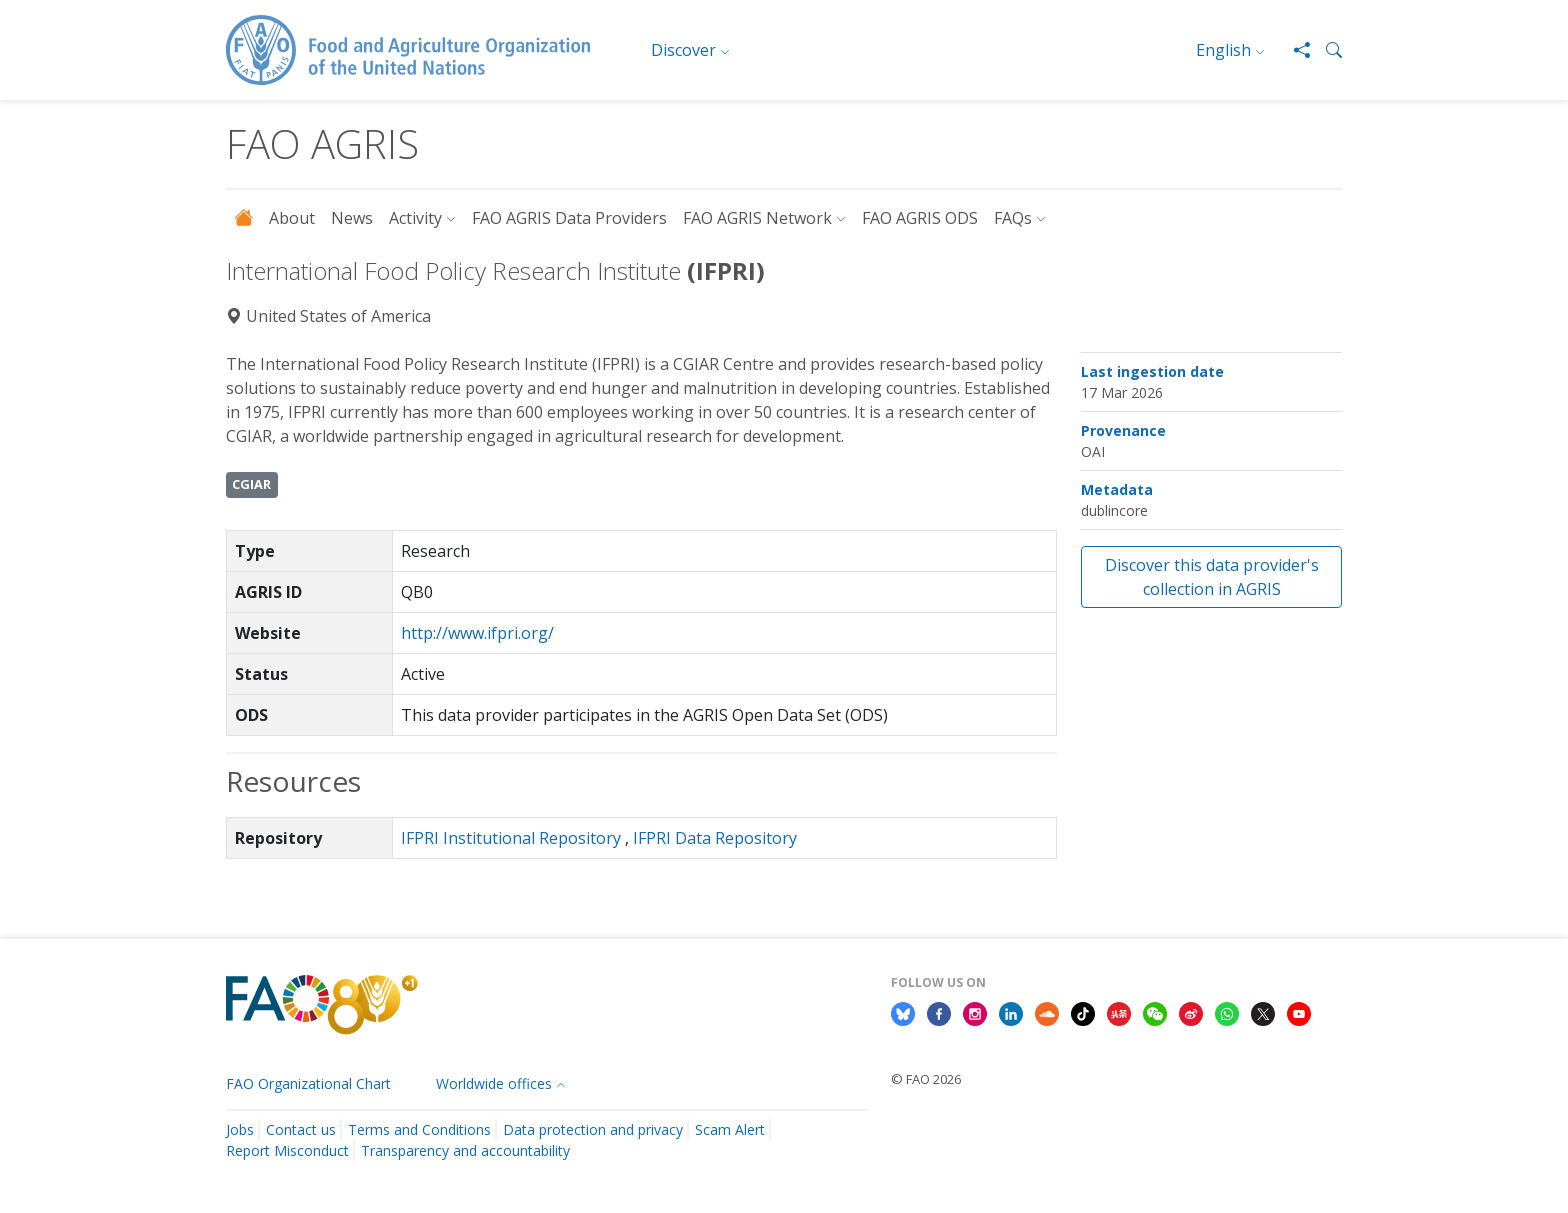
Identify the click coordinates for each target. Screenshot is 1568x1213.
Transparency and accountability (465, 1150)
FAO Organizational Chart (308, 1083)
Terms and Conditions (419, 1129)
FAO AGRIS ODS (920, 218)
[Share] (1294, 50)
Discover (683, 50)
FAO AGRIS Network (757, 218)
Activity (415, 218)
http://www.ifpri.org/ (477, 633)
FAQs (1013, 218)
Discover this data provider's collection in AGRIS (1212, 577)
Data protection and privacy (593, 1129)
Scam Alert (730, 1129)
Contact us (301, 1129)
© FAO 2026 (926, 1079)
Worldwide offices (494, 1083)
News (352, 218)
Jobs (240, 1129)
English (1223, 50)
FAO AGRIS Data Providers (569, 218)
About (292, 218)
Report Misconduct (287, 1150)
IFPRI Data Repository (715, 838)
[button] (1326, 50)
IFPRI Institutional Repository (511, 838)
